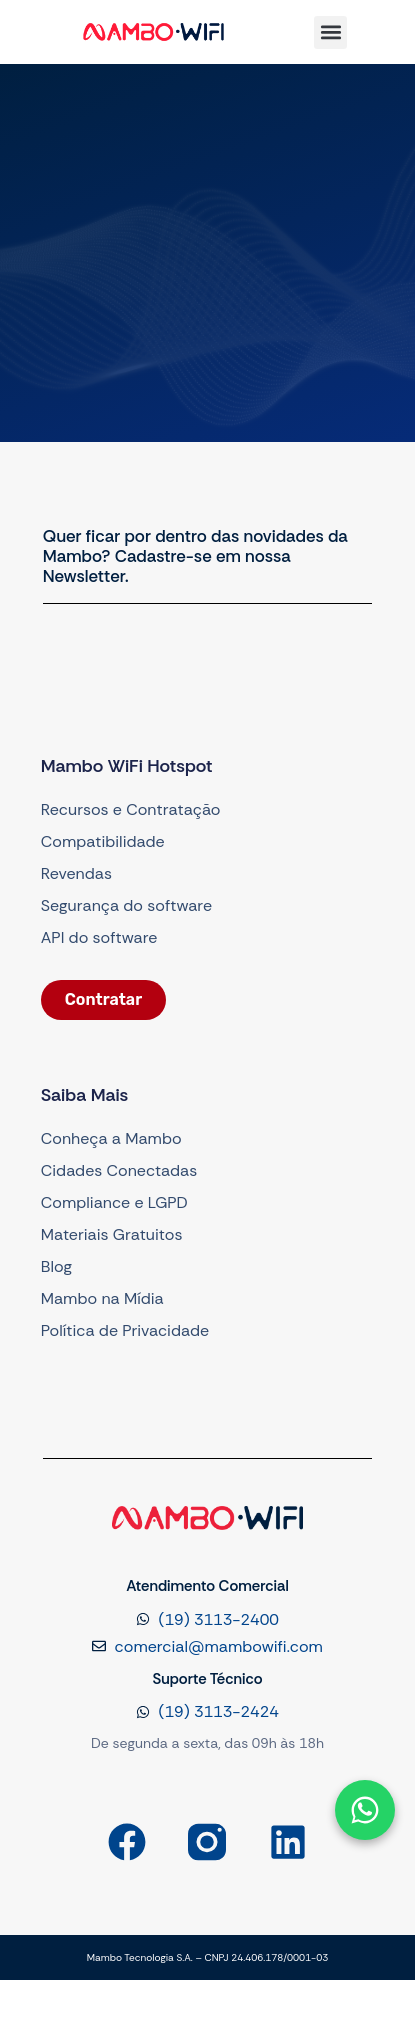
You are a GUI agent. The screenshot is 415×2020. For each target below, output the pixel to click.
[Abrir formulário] (365, 1810)
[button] (330, 32)
